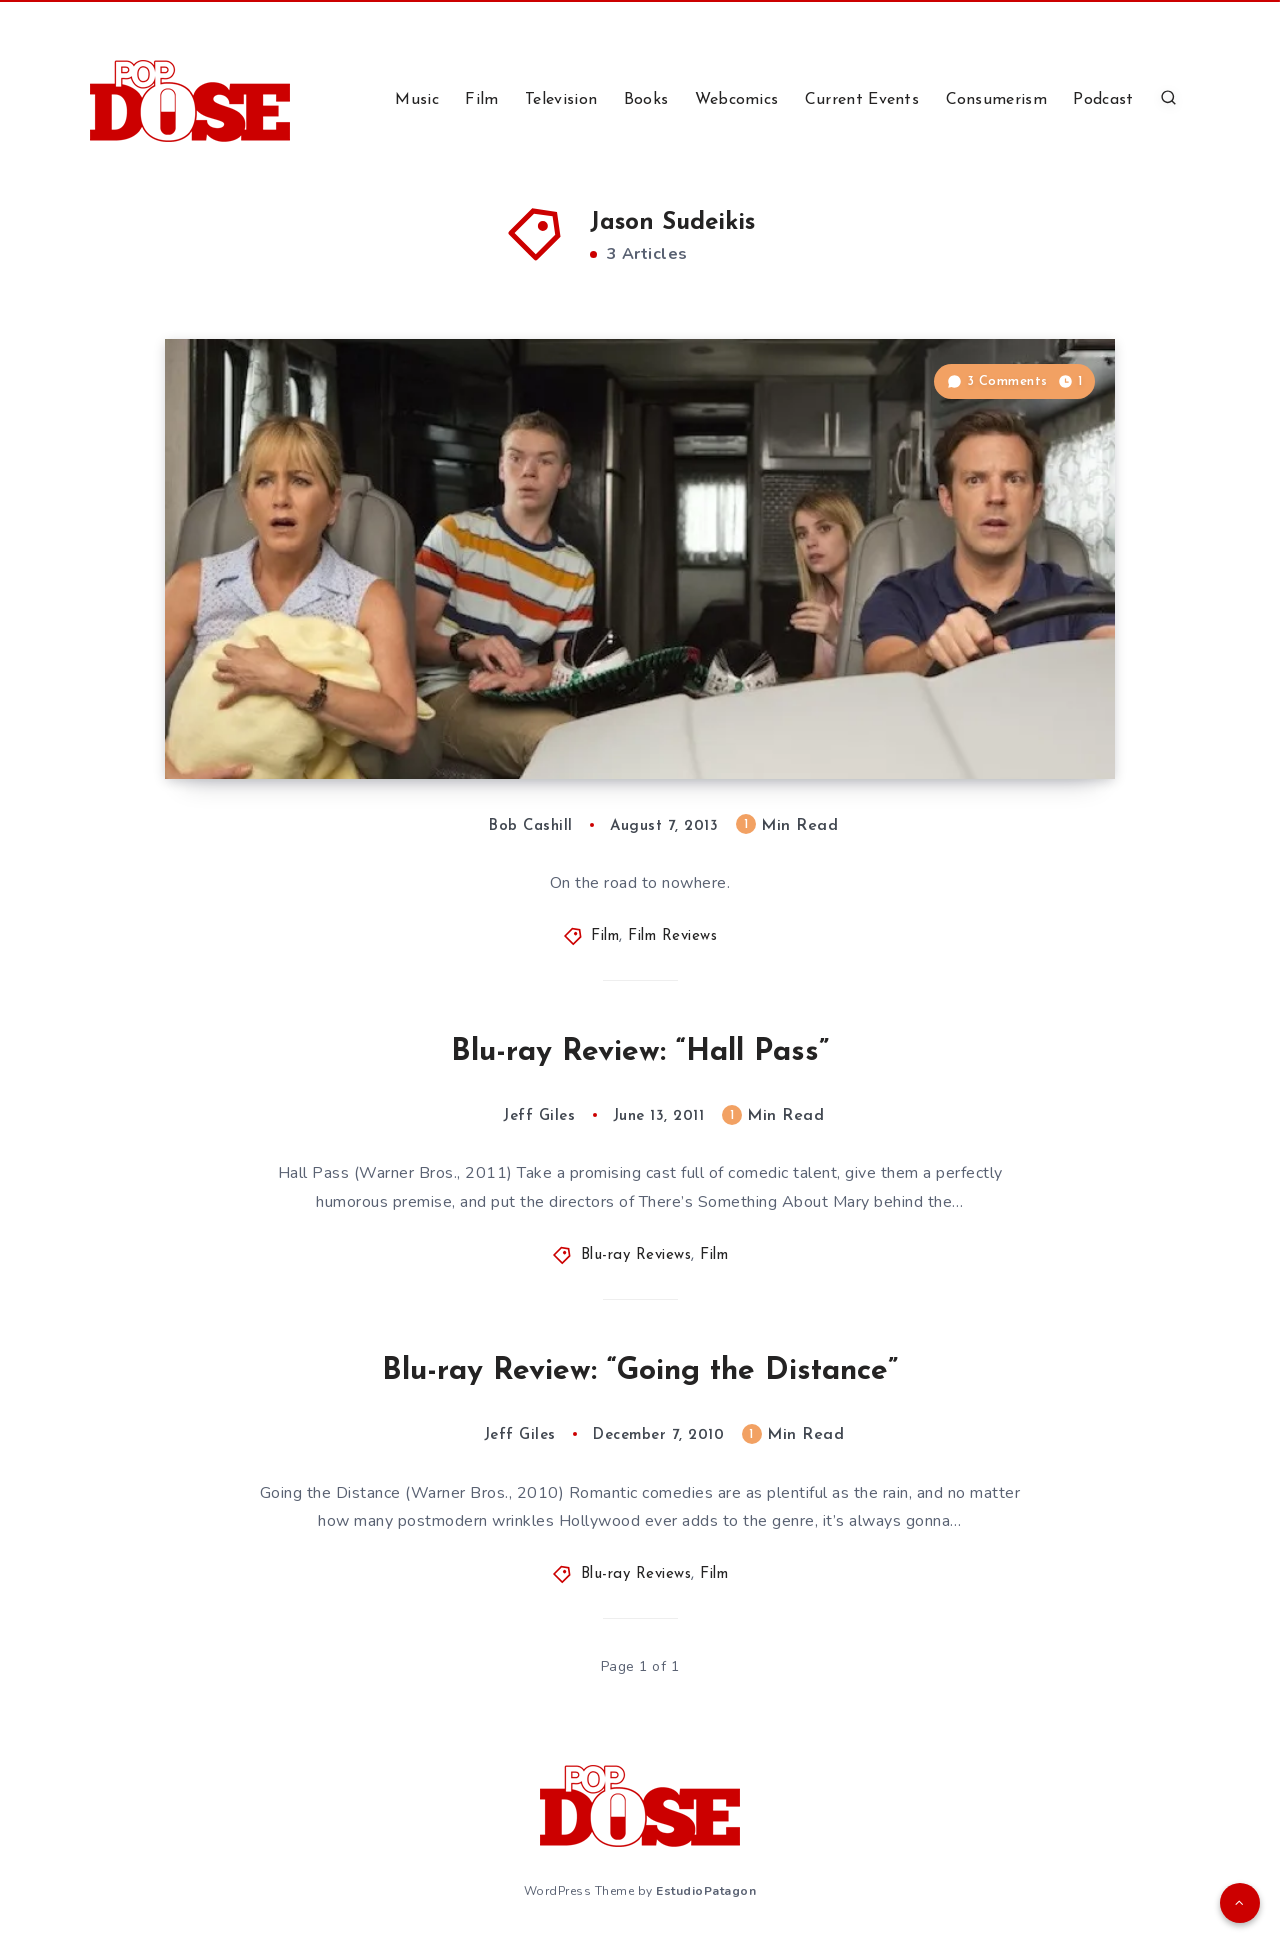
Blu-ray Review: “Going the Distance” (640, 1371)
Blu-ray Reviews (636, 1255)
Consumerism (996, 100)
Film (481, 100)
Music (417, 100)
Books (646, 100)
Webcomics (737, 100)
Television (561, 100)
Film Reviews (672, 936)
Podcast (1103, 100)
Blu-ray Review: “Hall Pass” (640, 1052)
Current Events (862, 100)
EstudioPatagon (706, 1891)
